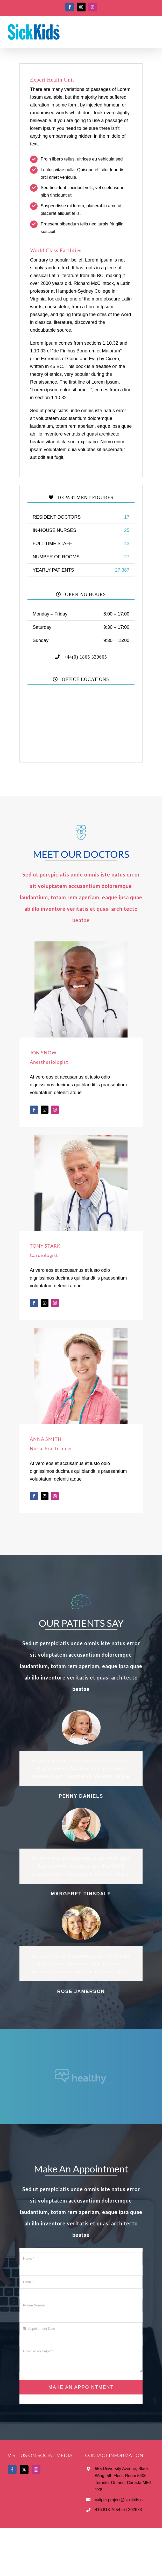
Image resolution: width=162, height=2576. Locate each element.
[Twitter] (24, 2469)
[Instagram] (36, 2469)
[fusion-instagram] (55, 1110)
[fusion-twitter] (44, 1110)
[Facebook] (12, 2469)
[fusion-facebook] (34, 1110)
